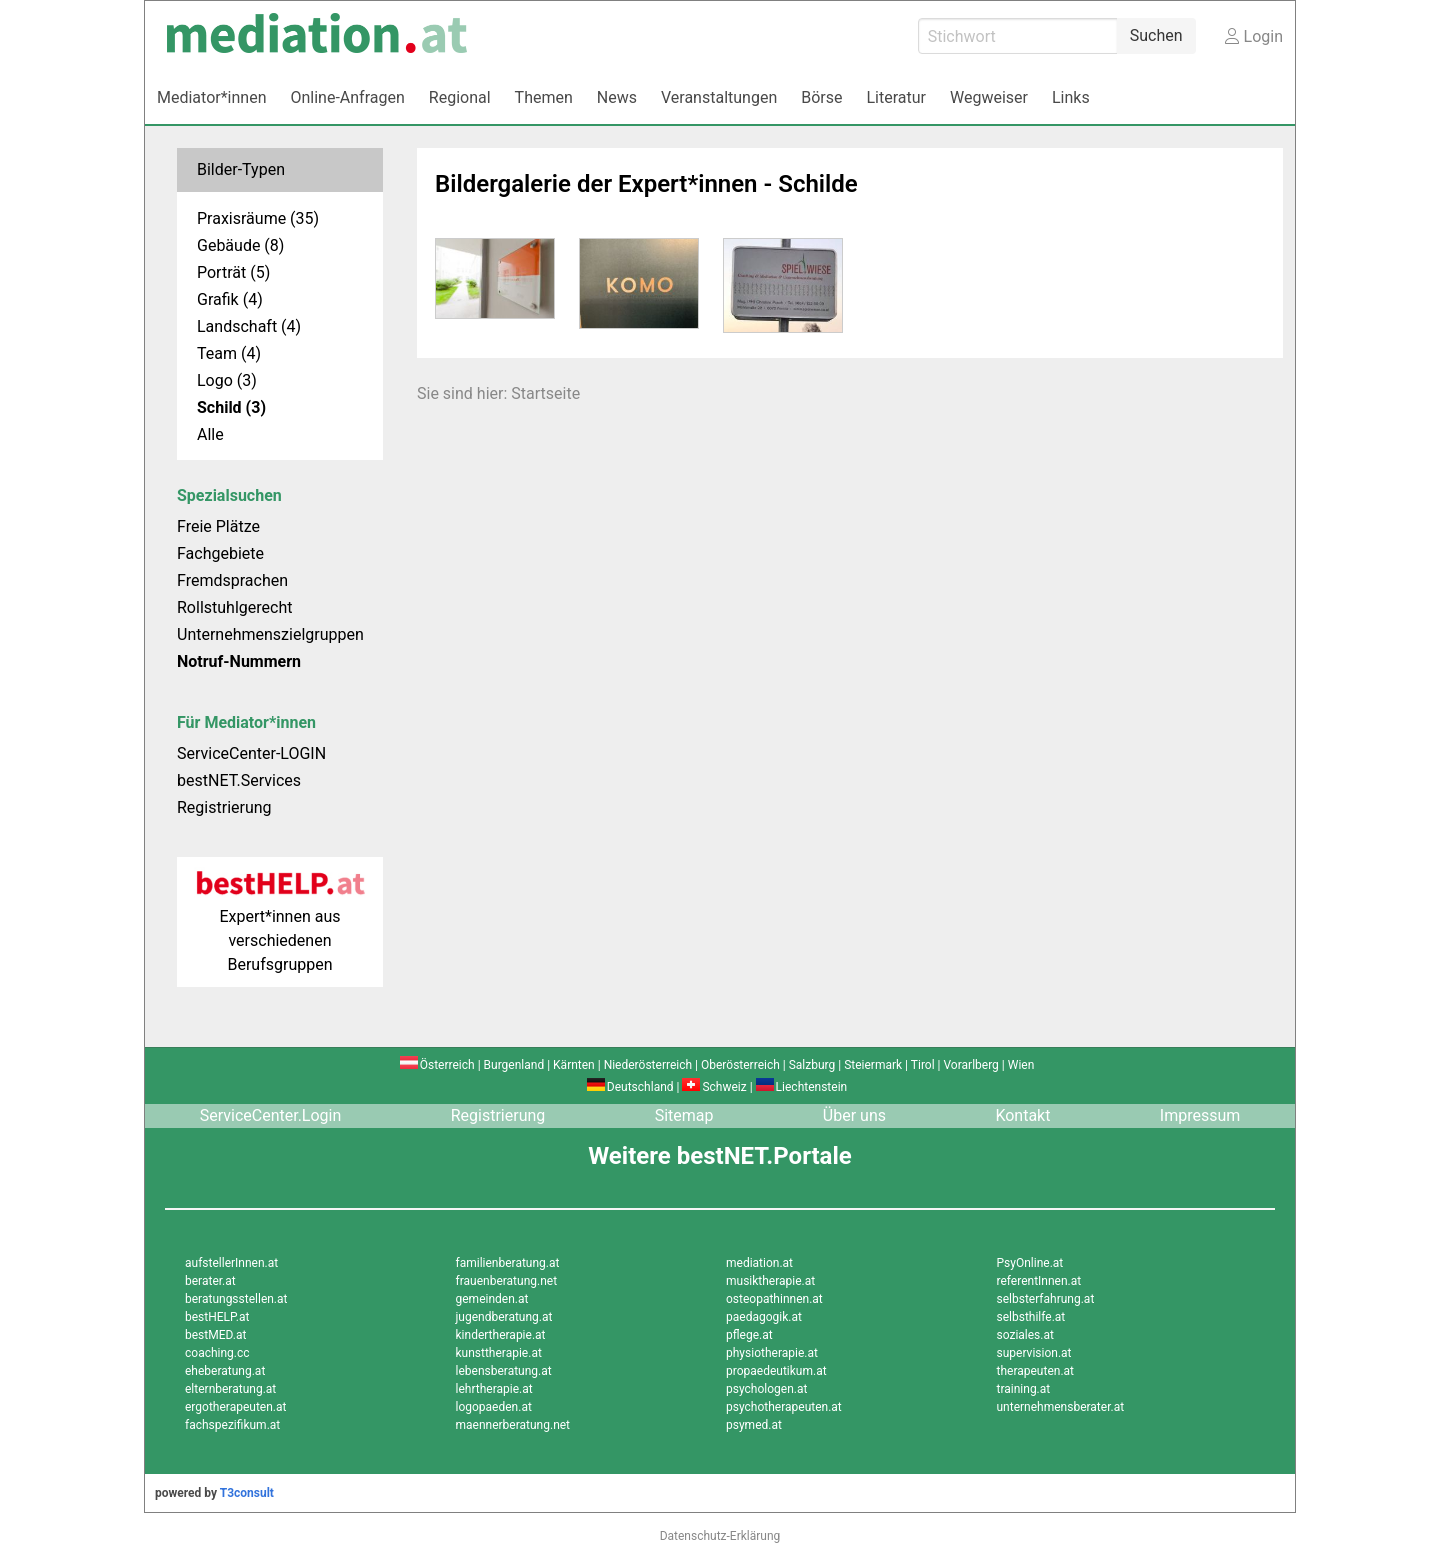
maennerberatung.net (513, 1425)
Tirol (923, 1065)
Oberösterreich (740, 1065)
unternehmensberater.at (1061, 1407)
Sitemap (684, 1115)
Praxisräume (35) (258, 218)
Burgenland (514, 1065)
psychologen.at (766, 1389)
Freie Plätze (218, 526)
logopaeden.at (494, 1407)
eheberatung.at (225, 1371)
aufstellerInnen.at (231, 1263)
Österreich (437, 1065)
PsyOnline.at (1030, 1263)
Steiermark (873, 1065)
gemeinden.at (492, 1299)
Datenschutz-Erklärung (720, 1536)
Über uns (854, 1115)
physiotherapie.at (772, 1353)
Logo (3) (227, 380)
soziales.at (1025, 1335)
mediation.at (759, 1263)
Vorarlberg (970, 1065)
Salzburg (812, 1065)
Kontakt (1022, 1115)
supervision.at (1034, 1353)
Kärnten (574, 1065)
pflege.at (749, 1335)
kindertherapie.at (501, 1335)
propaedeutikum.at (776, 1371)
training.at (1024, 1389)
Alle (210, 434)
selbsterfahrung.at (1046, 1299)
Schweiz (714, 1087)
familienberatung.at (508, 1263)
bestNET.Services (239, 780)
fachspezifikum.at (232, 1425)
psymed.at (754, 1425)
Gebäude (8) (240, 245)
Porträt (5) (233, 272)
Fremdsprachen (232, 580)
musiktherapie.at (770, 1281)
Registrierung (224, 807)
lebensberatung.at (504, 1371)
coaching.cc (217, 1353)
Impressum (1200, 1115)
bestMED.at (215, 1335)
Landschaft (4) (249, 326)
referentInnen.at (1039, 1281)
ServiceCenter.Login (271, 1115)
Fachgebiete (220, 553)
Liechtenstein (802, 1087)
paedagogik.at (764, 1317)
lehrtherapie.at (494, 1389)
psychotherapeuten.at (784, 1407)
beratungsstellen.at (236, 1299)
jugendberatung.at (504, 1317)
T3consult (247, 1493)
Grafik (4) (230, 299)
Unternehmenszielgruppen (270, 634)
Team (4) (229, 353)
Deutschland (630, 1087)
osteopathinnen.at (774, 1299)
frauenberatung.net (507, 1281)
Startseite (545, 393)
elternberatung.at (230, 1389)
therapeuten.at (1036, 1371)
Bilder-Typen (241, 169)
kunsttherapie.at (499, 1353)
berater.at (210, 1281)
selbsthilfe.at (1031, 1317)
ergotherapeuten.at (235, 1407)
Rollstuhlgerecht (234, 607)
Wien (1021, 1065)
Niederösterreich (648, 1065)
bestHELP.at (217, 1317)
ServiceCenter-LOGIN (251, 753)
